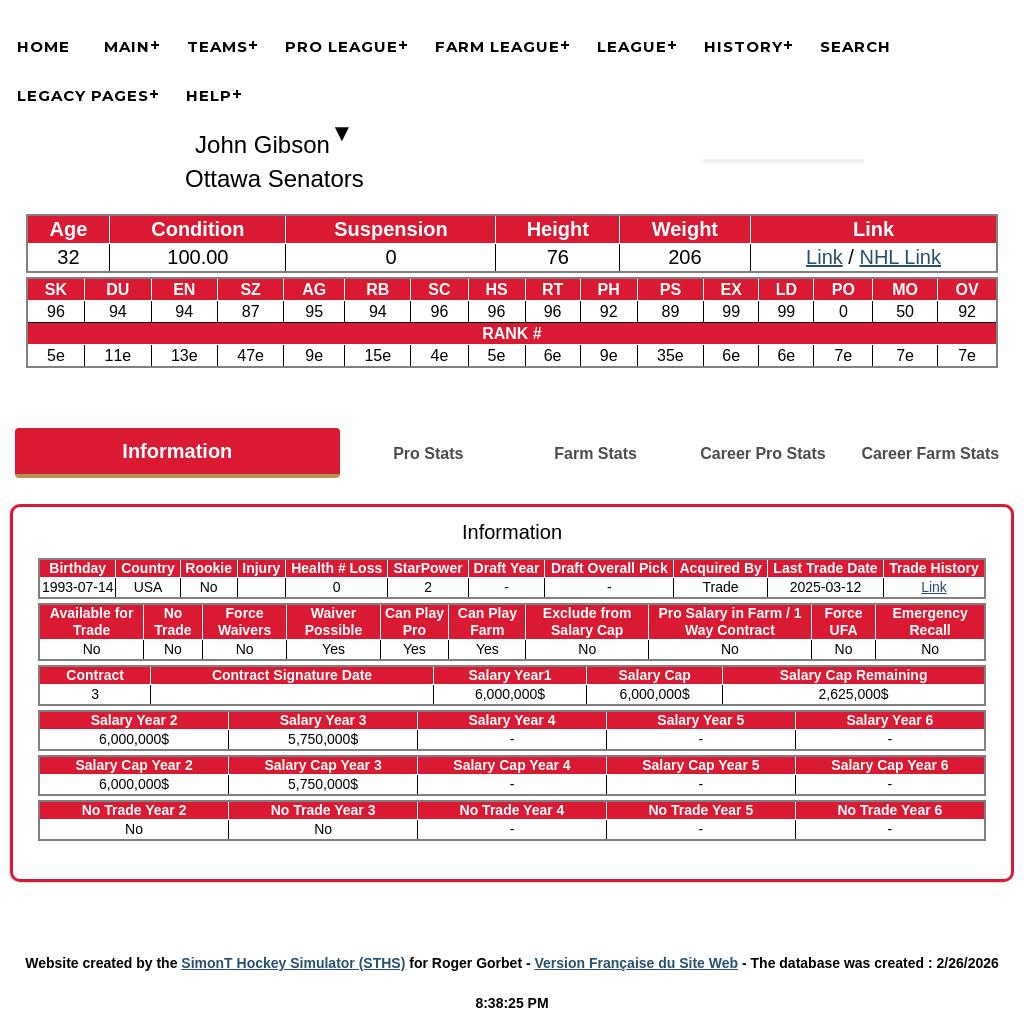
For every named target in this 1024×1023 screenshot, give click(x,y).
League (632, 46)
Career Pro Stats (762, 453)
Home (43, 46)
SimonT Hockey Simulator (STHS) (293, 963)
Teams (217, 46)
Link (824, 257)
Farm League (497, 46)
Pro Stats (428, 453)
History (743, 46)
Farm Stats (595, 453)
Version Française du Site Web (637, 963)
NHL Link (900, 257)
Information (177, 451)
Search (855, 46)
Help (209, 95)
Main (127, 46)
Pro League (341, 46)
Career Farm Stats (930, 453)
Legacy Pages (83, 95)
